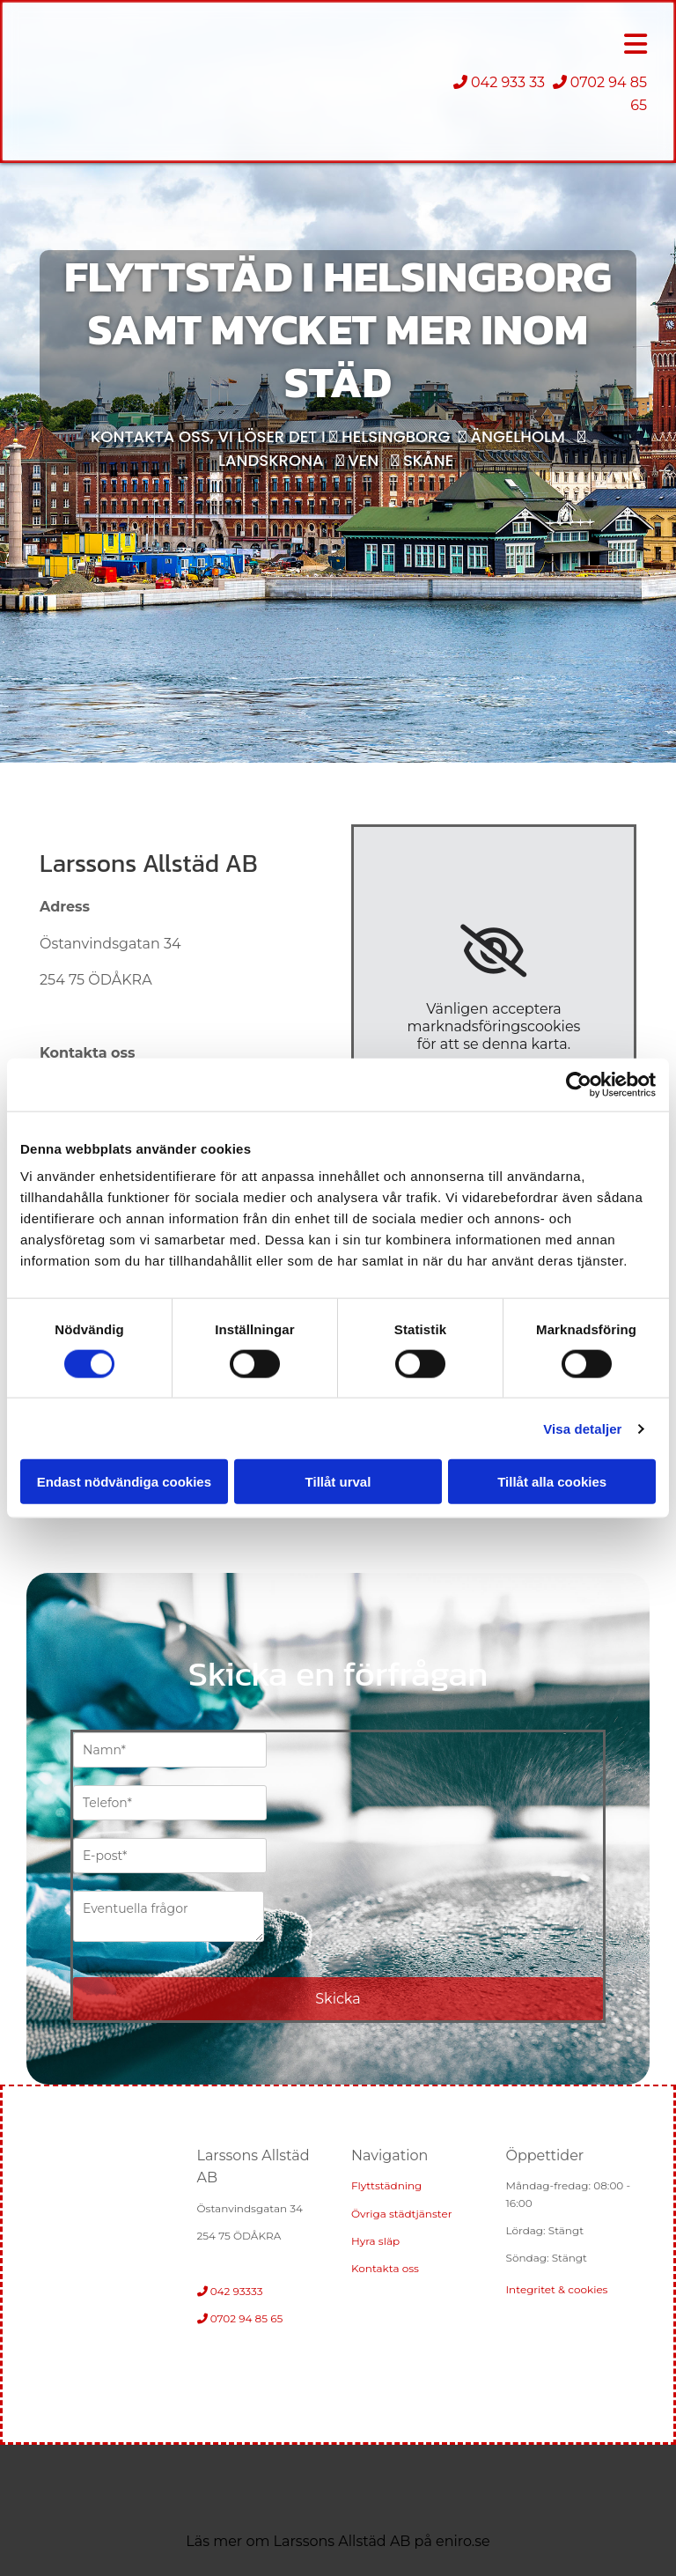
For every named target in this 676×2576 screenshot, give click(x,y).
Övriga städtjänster (401, 2213)
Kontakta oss (385, 2268)
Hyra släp (375, 2241)
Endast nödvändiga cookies (124, 1481)
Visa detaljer (582, 1428)
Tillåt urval (338, 1481)
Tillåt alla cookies (551, 1481)
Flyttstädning (386, 2185)
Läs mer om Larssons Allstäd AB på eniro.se (337, 2541)
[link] (493, 951)
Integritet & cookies (557, 2289)
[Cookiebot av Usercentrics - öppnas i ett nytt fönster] (579, 1084)
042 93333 (231, 2291)
